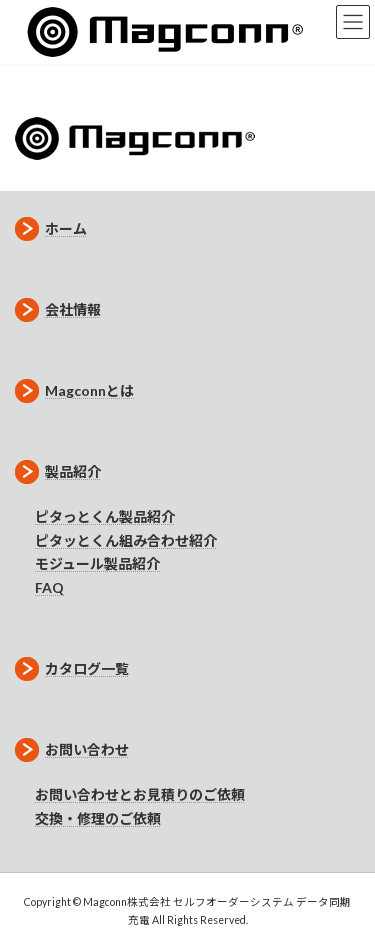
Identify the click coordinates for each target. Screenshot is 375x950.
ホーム (51, 228)
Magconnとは (74, 390)
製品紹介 (58, 471)
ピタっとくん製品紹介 (105, 516)
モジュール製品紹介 (97, 563)
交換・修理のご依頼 (98, 818)
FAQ (49, 587)
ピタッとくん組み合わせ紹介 (126, 540)
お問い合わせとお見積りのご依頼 (140, 794)
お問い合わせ (72, 749)
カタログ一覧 (72, 668)
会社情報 (58, 309)
